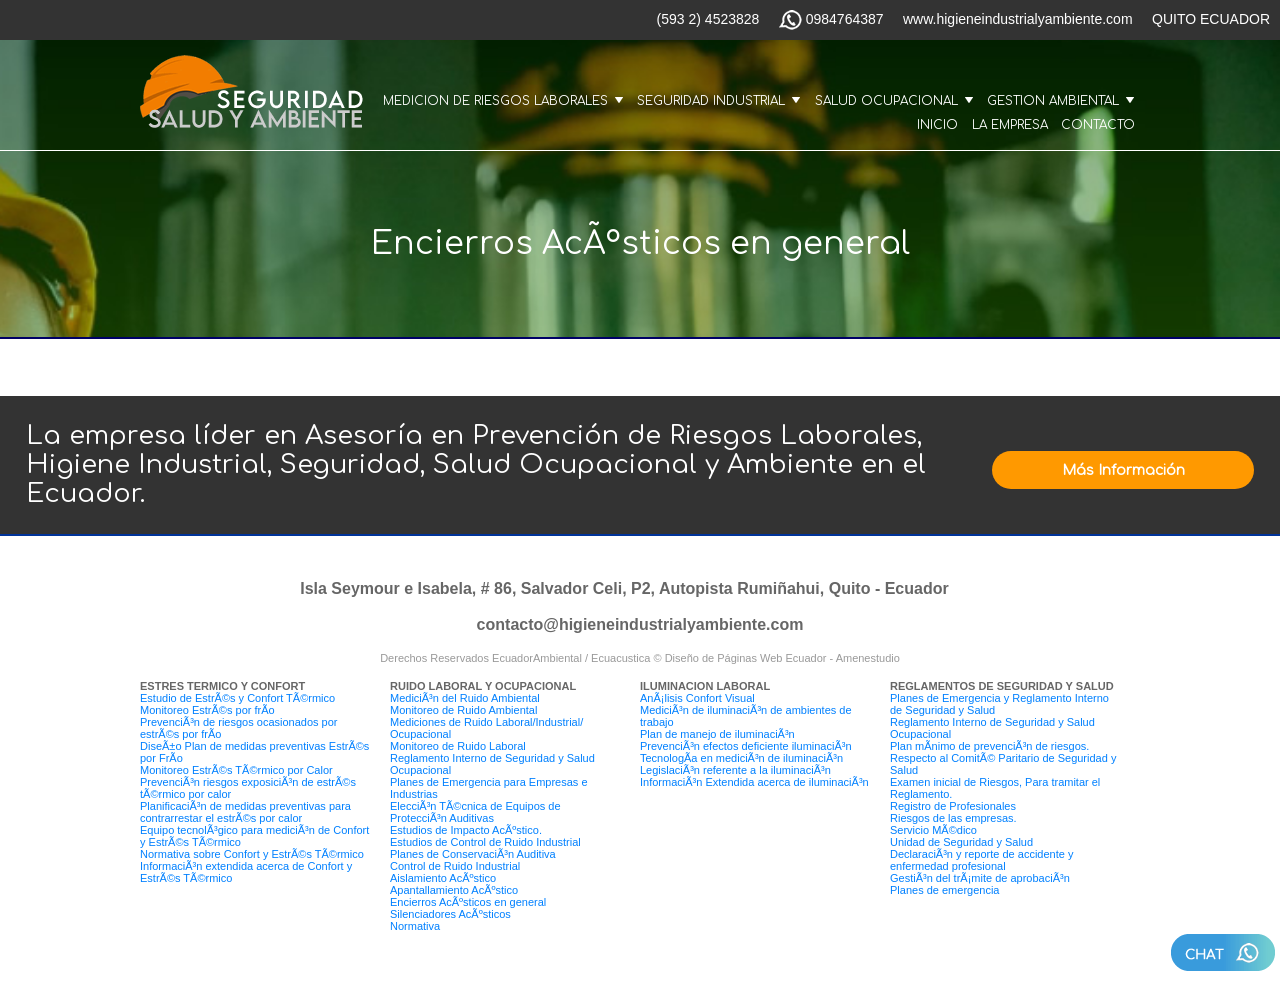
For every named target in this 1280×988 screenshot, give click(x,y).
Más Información (1123, 470)
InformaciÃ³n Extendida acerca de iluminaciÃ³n (754, 782)
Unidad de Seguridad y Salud (961, 842)
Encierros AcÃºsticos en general (468, 902)
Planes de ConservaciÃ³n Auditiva (473, 854)
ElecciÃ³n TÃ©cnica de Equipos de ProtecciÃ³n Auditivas (475, 812)
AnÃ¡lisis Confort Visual (697, 698)
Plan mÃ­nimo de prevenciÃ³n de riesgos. (989, 746)
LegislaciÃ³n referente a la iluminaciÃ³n (735, 770)
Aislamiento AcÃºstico (443, 878)
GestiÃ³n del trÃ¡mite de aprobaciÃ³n (980, 878)
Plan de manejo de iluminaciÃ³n (717, 734)
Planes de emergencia (944, 890)
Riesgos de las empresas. (953, 818)
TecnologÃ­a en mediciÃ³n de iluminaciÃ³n (741, 758)
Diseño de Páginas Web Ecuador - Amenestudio (782, 658)
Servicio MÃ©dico (933, 830)
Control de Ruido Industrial (455, 866)
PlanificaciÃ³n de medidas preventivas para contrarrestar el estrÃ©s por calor (245, 812)
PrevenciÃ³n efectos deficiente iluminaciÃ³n (746, 746)
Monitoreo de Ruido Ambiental (463, 710)
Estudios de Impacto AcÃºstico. (466, 830)
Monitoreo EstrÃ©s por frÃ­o (207, 710)
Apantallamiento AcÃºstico (454, 890)
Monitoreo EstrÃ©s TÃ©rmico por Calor (236, 770)
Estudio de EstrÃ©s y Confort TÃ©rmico (237, 698)
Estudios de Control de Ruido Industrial (485, 842)
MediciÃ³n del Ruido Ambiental (465, 698)
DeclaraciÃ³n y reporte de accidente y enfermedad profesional (981, 860)
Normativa (415, 926)
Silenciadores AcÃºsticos (450, 914)
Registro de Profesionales (953, 806)
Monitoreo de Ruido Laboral (458, 746)
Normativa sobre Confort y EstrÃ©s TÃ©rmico (252, 854)
